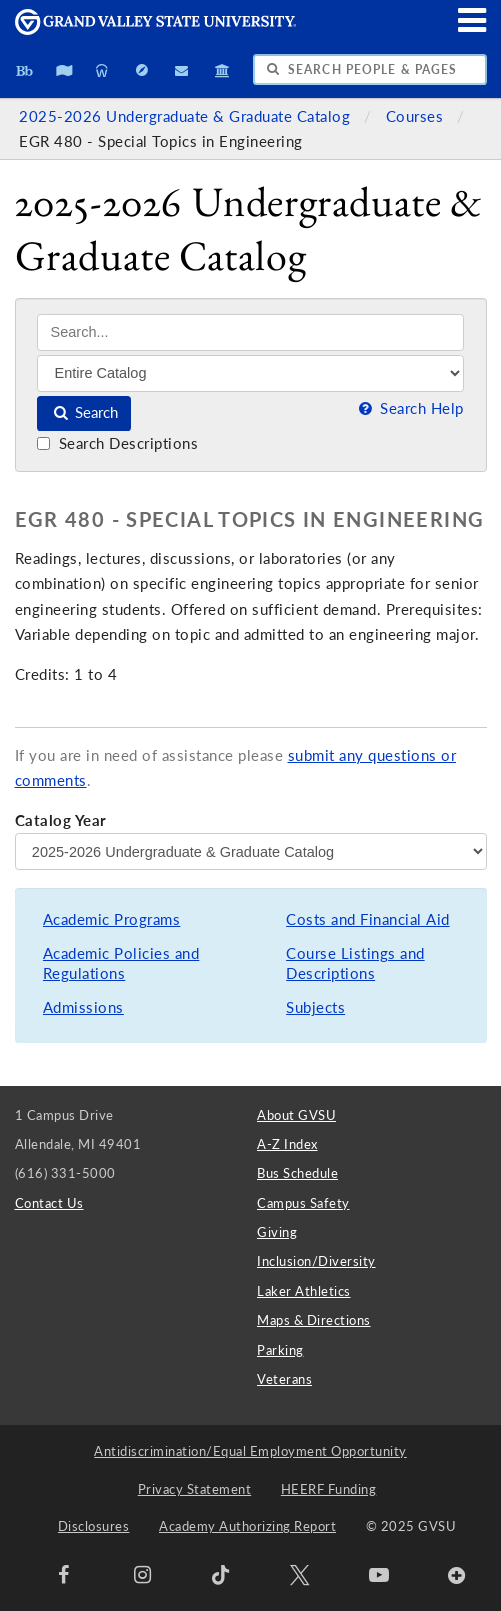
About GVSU (296, 1115)
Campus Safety (303, 1203)
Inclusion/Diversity (316, 1261)
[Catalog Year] (251, 851)
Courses (417, 116)
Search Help (409, 408)
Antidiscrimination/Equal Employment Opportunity (250, 1451)
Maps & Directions (314, 1320)
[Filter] (250, 373)
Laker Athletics (304, 1291)
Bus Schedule (297, 1173)
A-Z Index (287, 1144)
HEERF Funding (329, 1489)
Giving (277, 1232)
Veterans (284, 1379)
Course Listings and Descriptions (355, 963)
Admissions (83, 1007)
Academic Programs (112, 919)
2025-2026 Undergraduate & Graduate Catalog (187, 116)
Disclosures (94, 1526)
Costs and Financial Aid (368, 919)
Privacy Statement (195, 1489)
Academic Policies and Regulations (121, 963)
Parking (280, 1350)
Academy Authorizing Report (247, 1526)
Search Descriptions (117, 443)
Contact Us (49, 1203)
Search (84, 412)
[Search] (250, 332)
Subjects (315, 1007)
